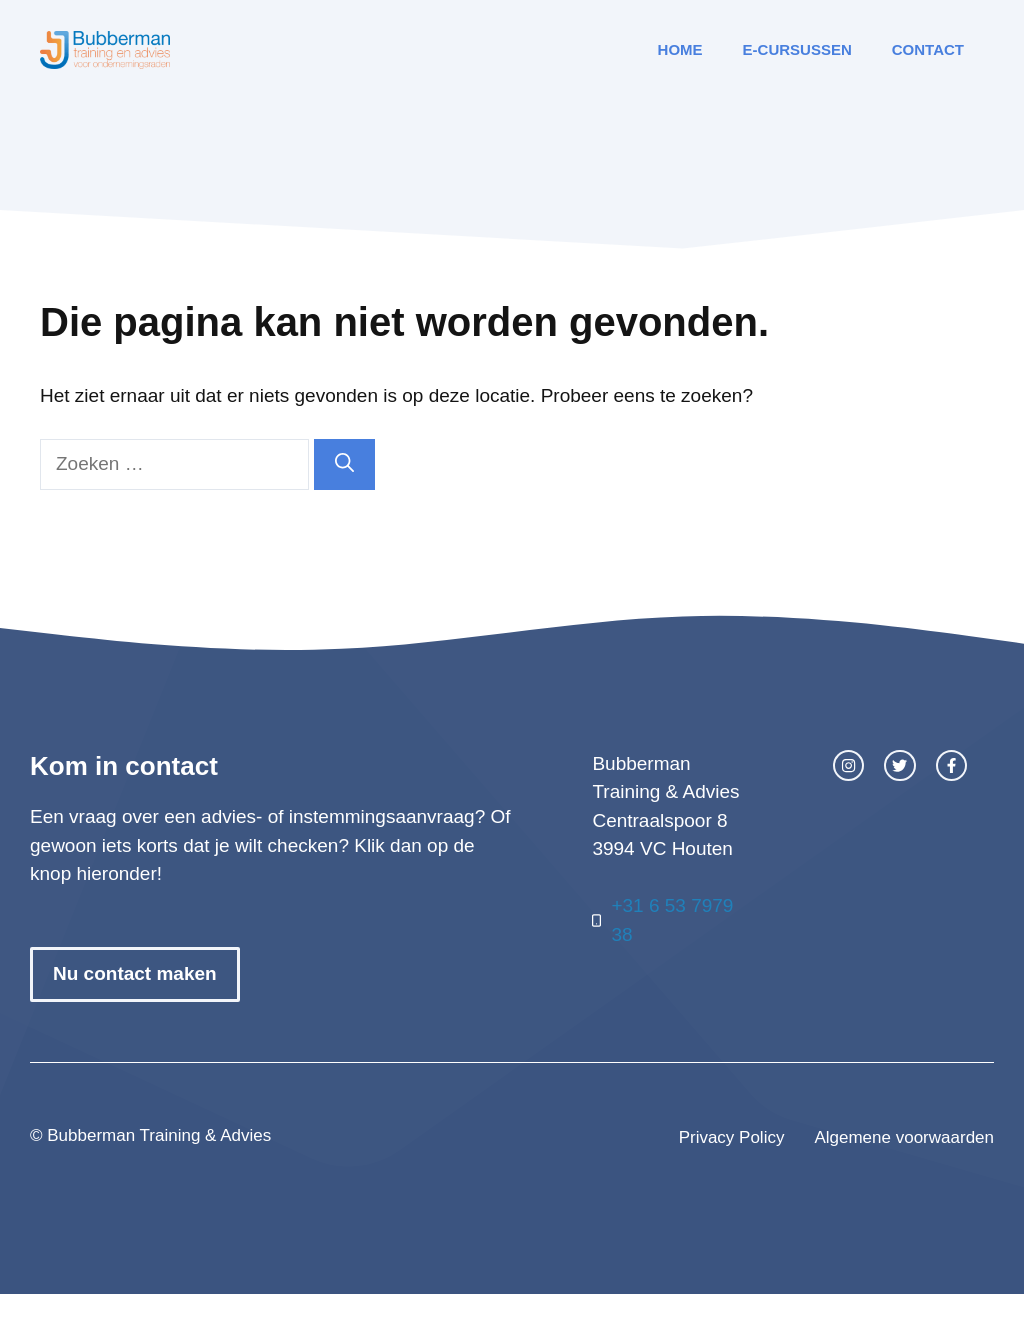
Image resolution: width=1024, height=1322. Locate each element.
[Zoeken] (344, 464)
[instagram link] (848, 765)
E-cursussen (797, 49)
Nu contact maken (135, 973)
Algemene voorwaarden (904, 1137)
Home (680, 49)
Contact (928, 49)
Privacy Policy (732, 1137)
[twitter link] (899, 765)
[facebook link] (951, 765)
